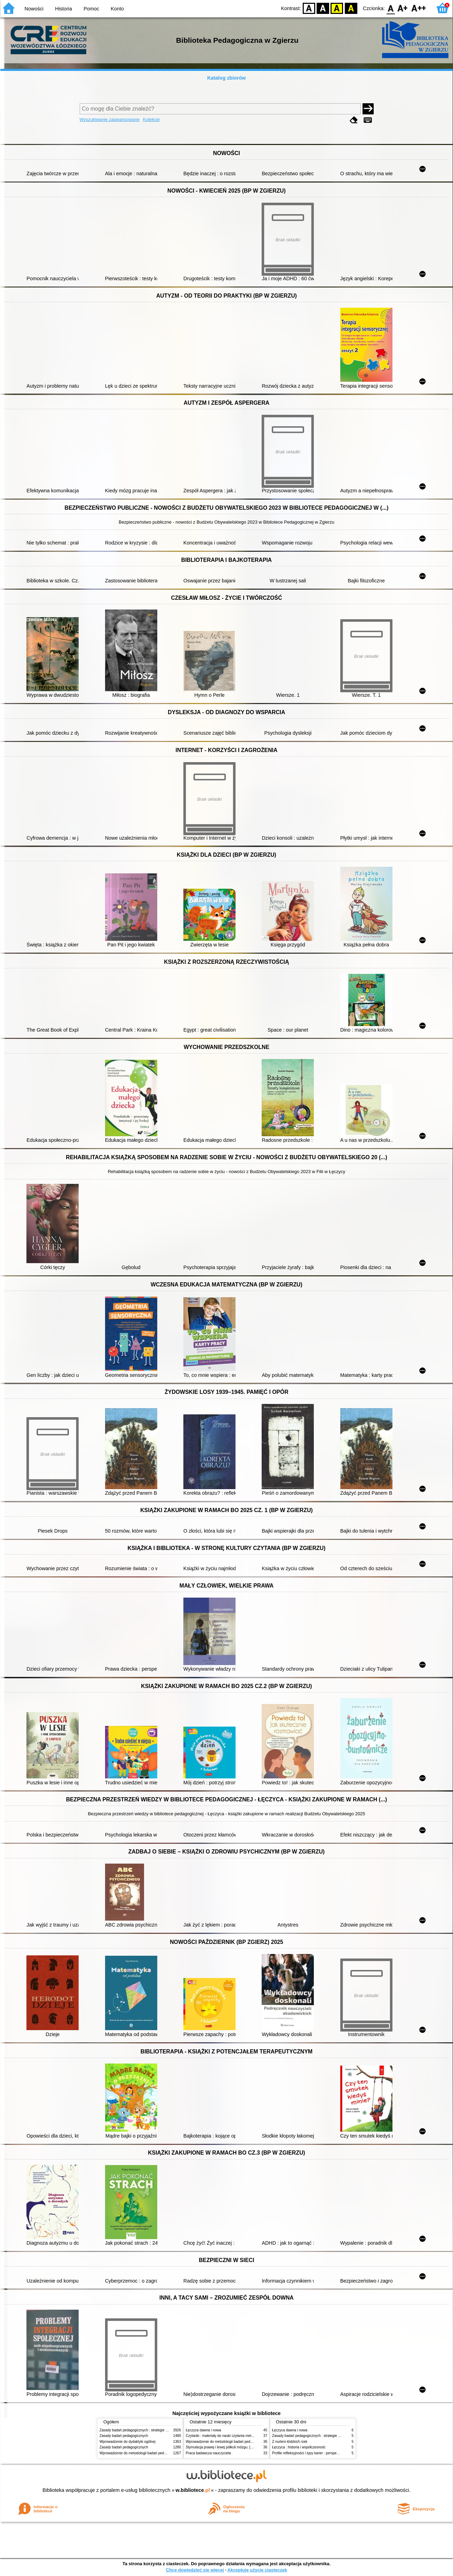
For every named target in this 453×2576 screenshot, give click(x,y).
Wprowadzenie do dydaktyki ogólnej (128, 2442)
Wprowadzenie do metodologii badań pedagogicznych (141, 2453)
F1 (402, 8)
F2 (418, 8)
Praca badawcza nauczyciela (208, 2453)
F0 (390, 8)
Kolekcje (151, 119)
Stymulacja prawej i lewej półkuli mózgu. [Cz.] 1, (223, 2447)
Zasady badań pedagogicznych (124, 2436)
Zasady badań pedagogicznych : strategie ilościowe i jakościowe (149, 2430)
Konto (117, 8)
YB (337, 8)
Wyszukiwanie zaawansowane (110, 119)
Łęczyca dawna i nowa (203, 2430)
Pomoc (91, 8)
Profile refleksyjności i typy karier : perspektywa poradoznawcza (321, 2453)
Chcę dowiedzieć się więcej (195, 2570)
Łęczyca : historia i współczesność (298, 2447)
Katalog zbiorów (226, 78)
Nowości (34, 8)
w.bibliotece (193, 2490)
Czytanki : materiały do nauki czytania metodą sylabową (229, 2436)
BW (322, 8)
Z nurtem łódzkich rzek (289, 2442)
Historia (63, 8)
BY (351, 8)
